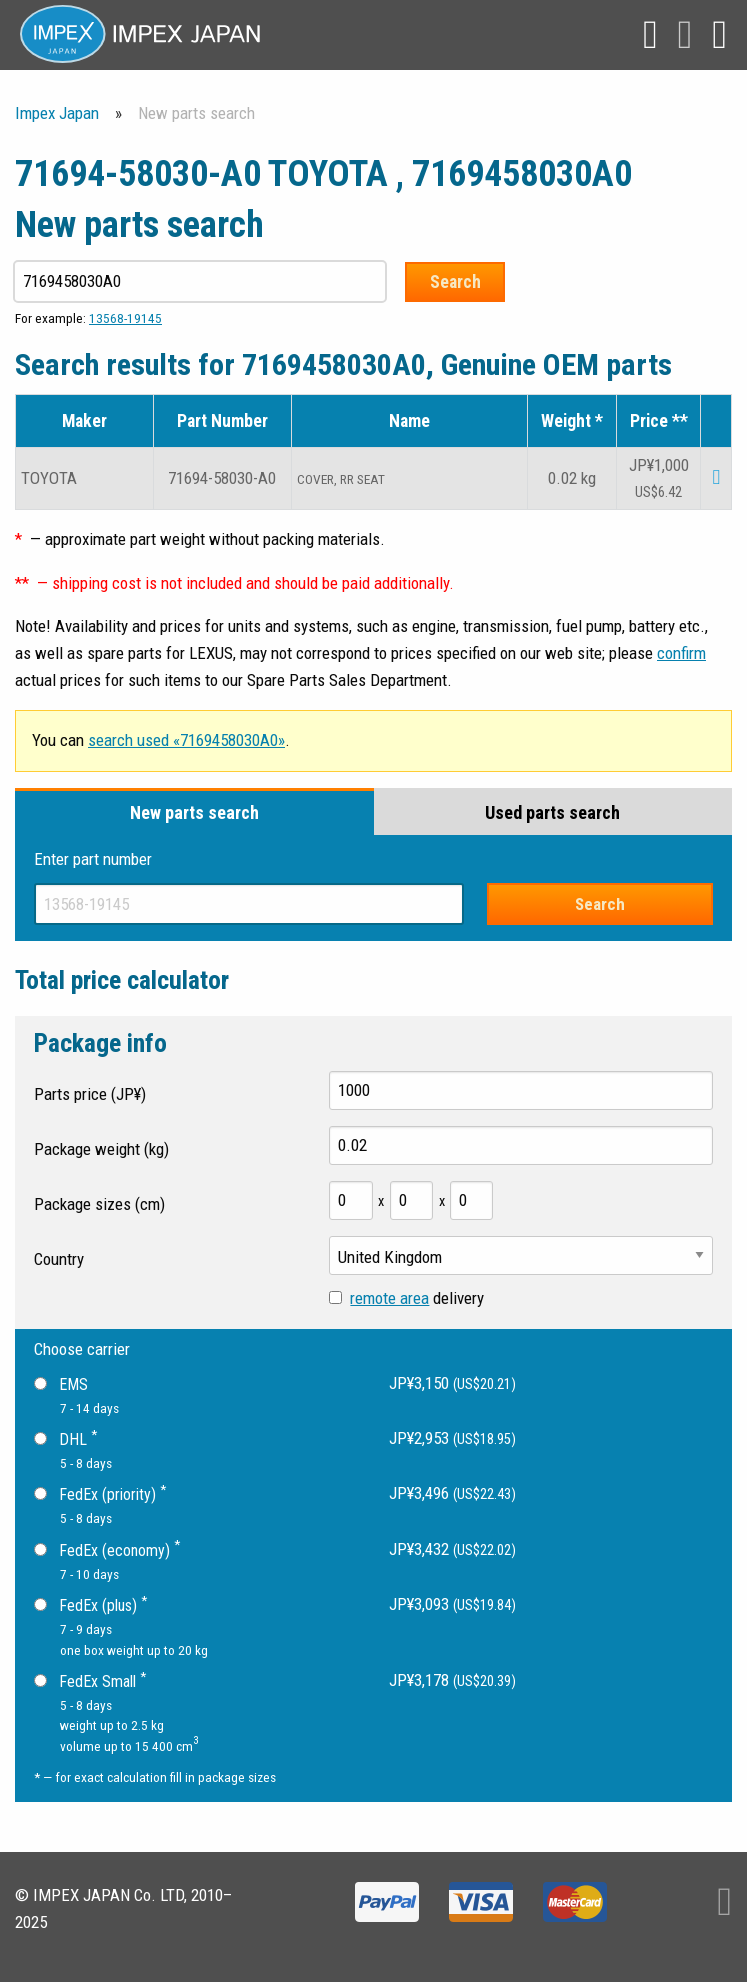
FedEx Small (90, 1680)
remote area (389, 1298)
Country (59, 1259)
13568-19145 (125, 318)
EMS (61, 1384)
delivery (406, 1298)
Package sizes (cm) (99, 1204)
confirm (681, 653)
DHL (65, 1438)
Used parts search (552, 812)
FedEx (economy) (107, 1548)
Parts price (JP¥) (90, 1094)
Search (458, 282)
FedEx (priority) (100, 1493)
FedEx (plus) (90, 1604)
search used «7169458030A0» (186, 740)
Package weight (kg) (101, 1149)
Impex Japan (57, 113)
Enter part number (93, 859)
